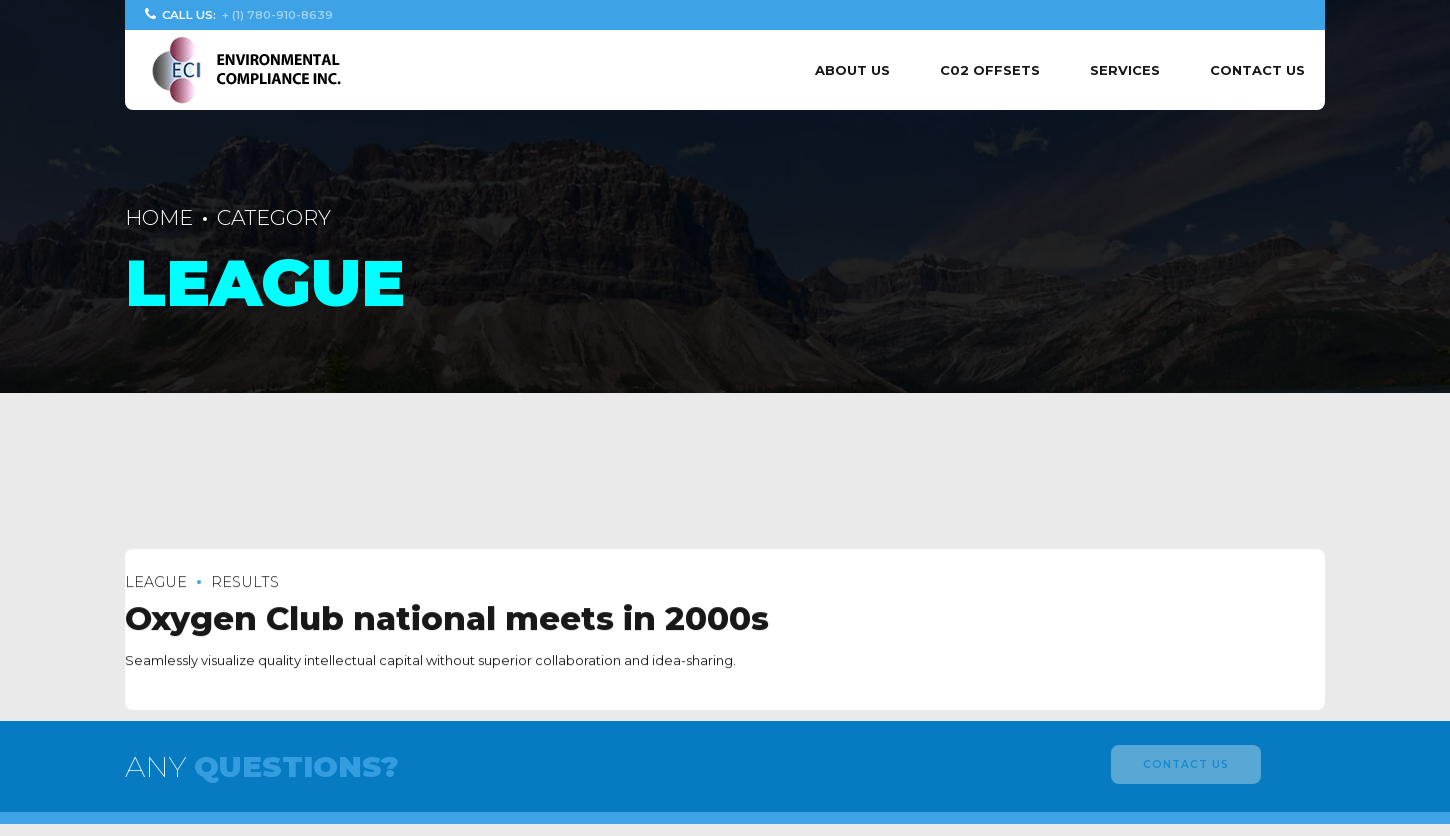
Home (159, 217)
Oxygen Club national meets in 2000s (447, 619)
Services (1125, 70)
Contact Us (1257, 70)
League (156, 582)
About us (852, 70)
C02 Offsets (990, 70)
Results (245, 582)
